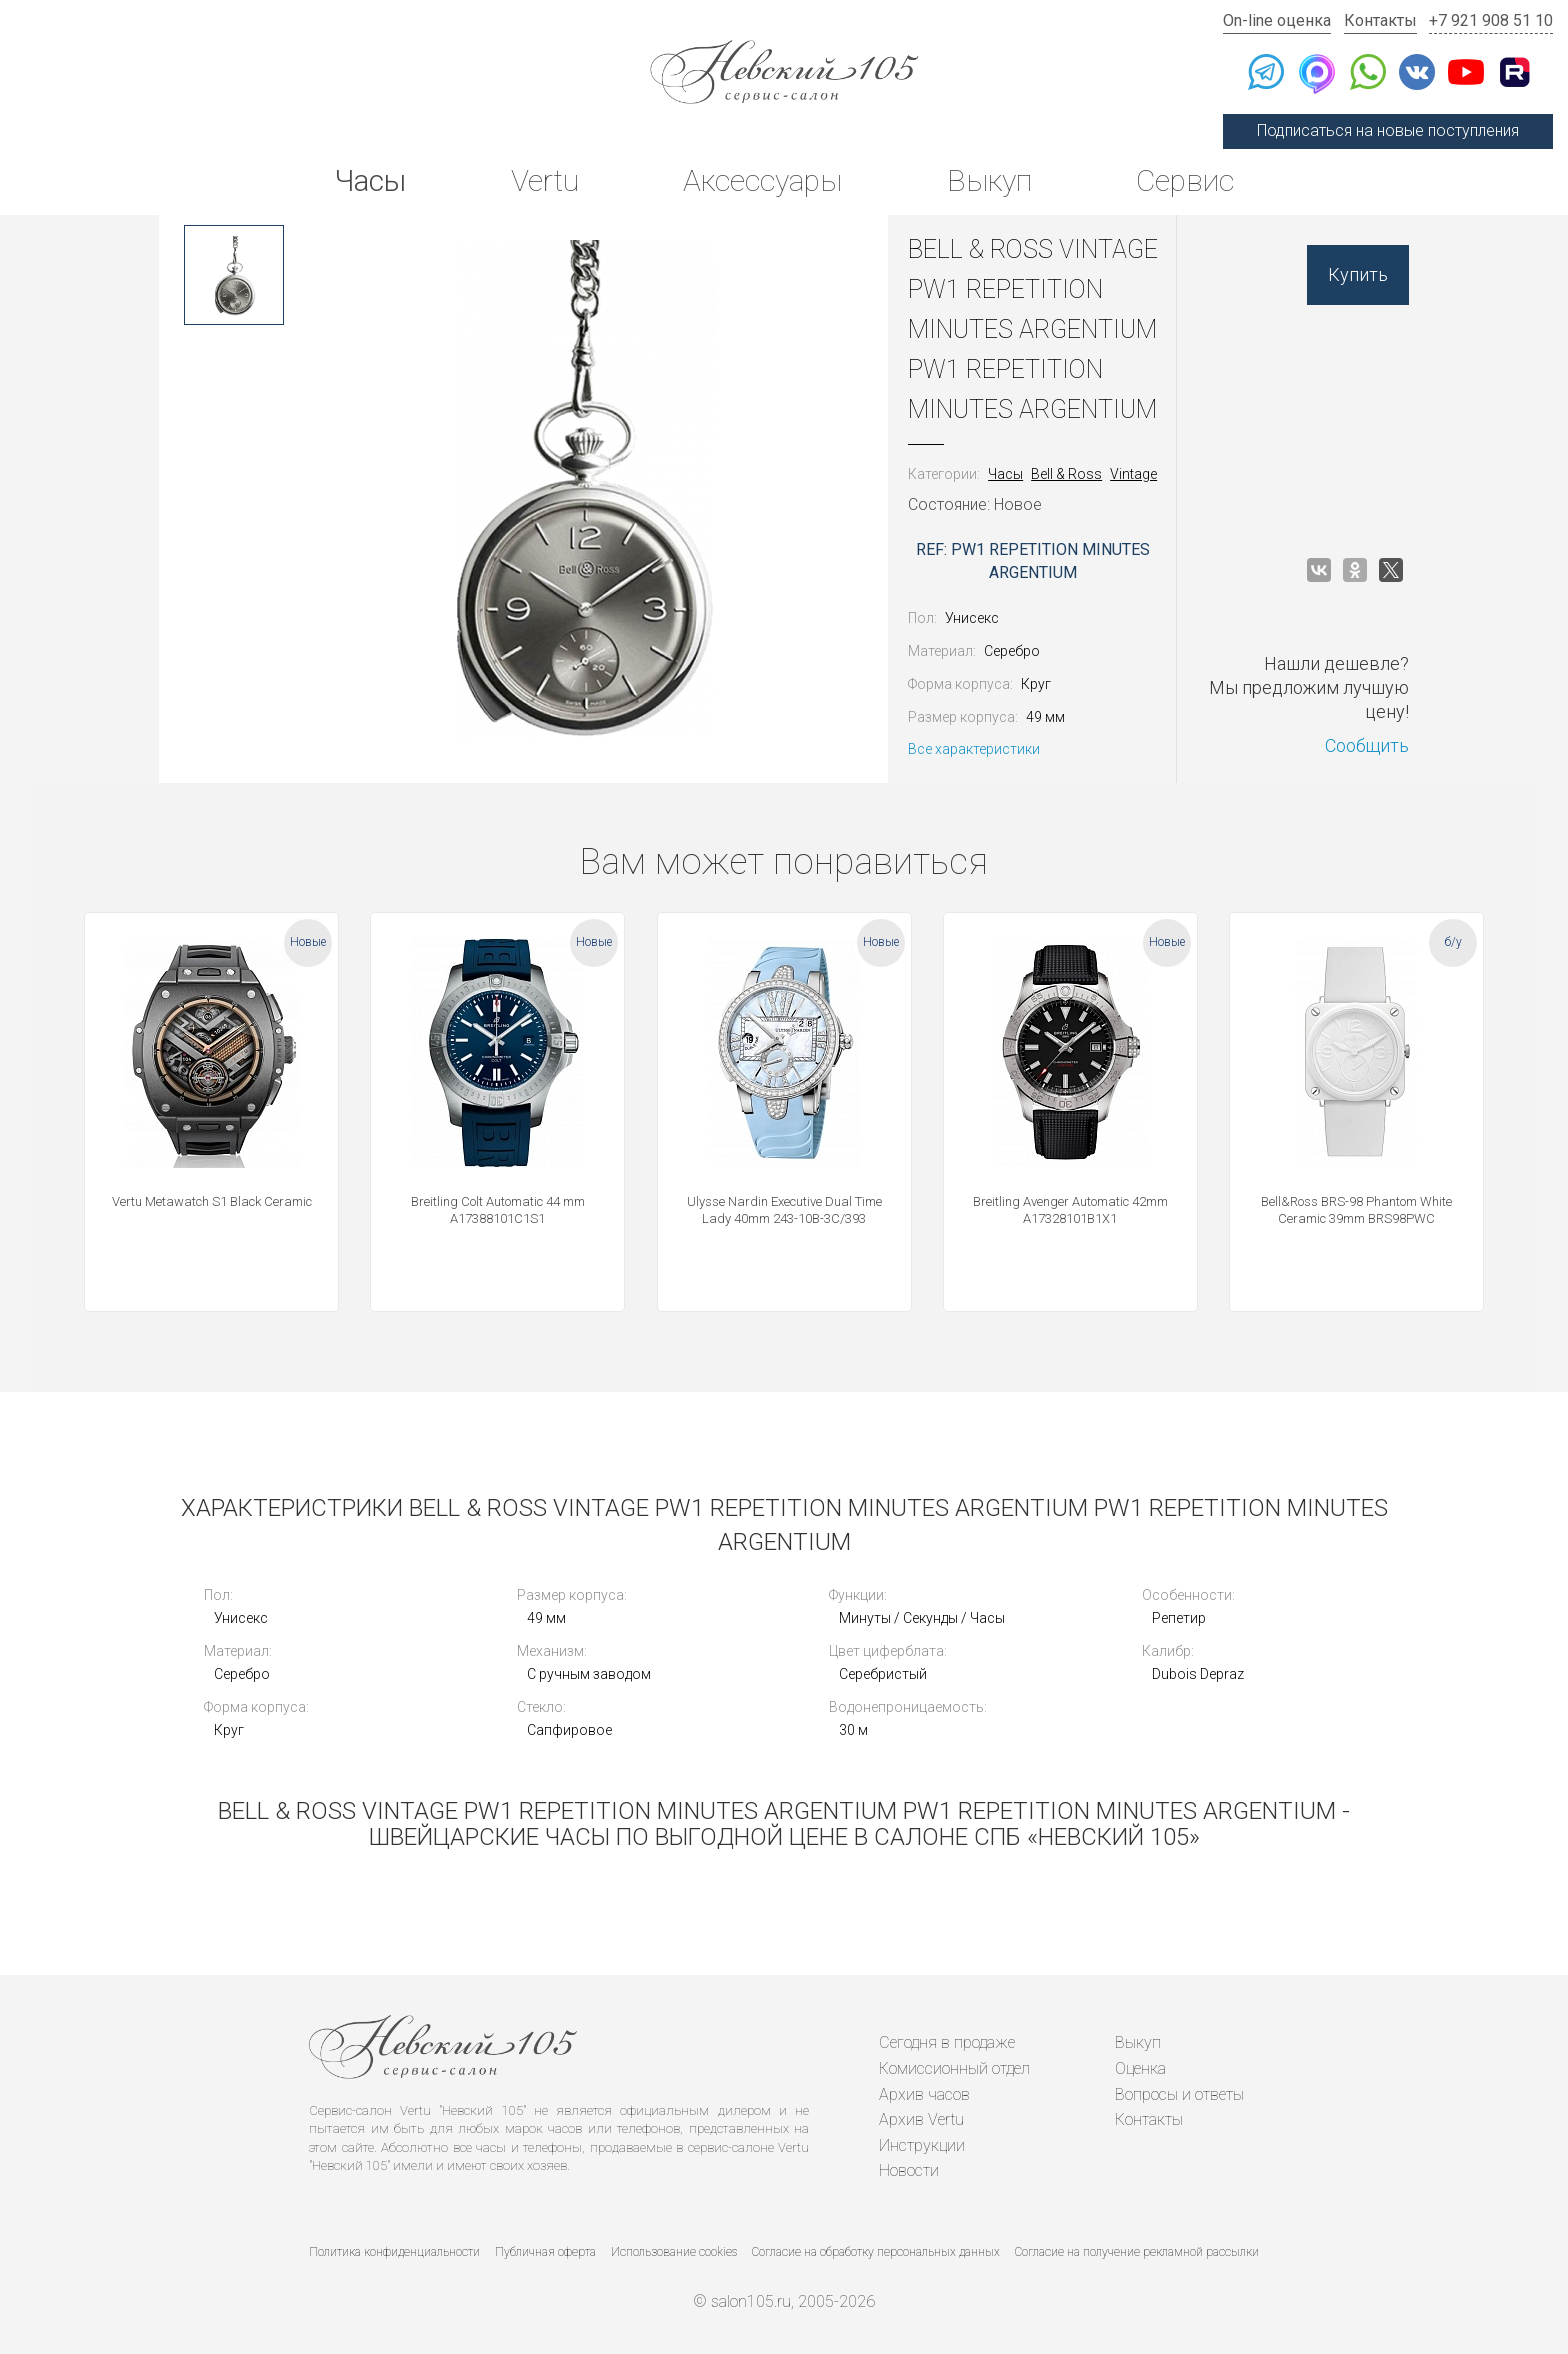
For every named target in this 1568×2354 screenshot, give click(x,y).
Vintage (1133, 474)
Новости (909, 2170)
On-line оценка (1277, 20)
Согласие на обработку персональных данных (876, 2252)
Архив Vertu (921, 2119)
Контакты (1380, 20)
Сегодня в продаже (947, 2042)
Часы (370, 180)
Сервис (1185, 180)
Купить (1358, 274)
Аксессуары (762, 180)
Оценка (1140, 2068)
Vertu (545, 180)
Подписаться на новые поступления (1388, 130)
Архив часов (924, 2094)
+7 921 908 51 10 (1491, 20)
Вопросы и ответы (1179, 2094)
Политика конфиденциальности (394, 2252)
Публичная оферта (545, 2252)
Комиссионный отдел (954, 2068)
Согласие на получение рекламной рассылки (1137, 2252)
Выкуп (989, 180)
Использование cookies (674, 2252)
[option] (234, 275)
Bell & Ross (1066, 474)
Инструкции (922, 2145)
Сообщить (1367, 745)
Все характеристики (974, 749)
